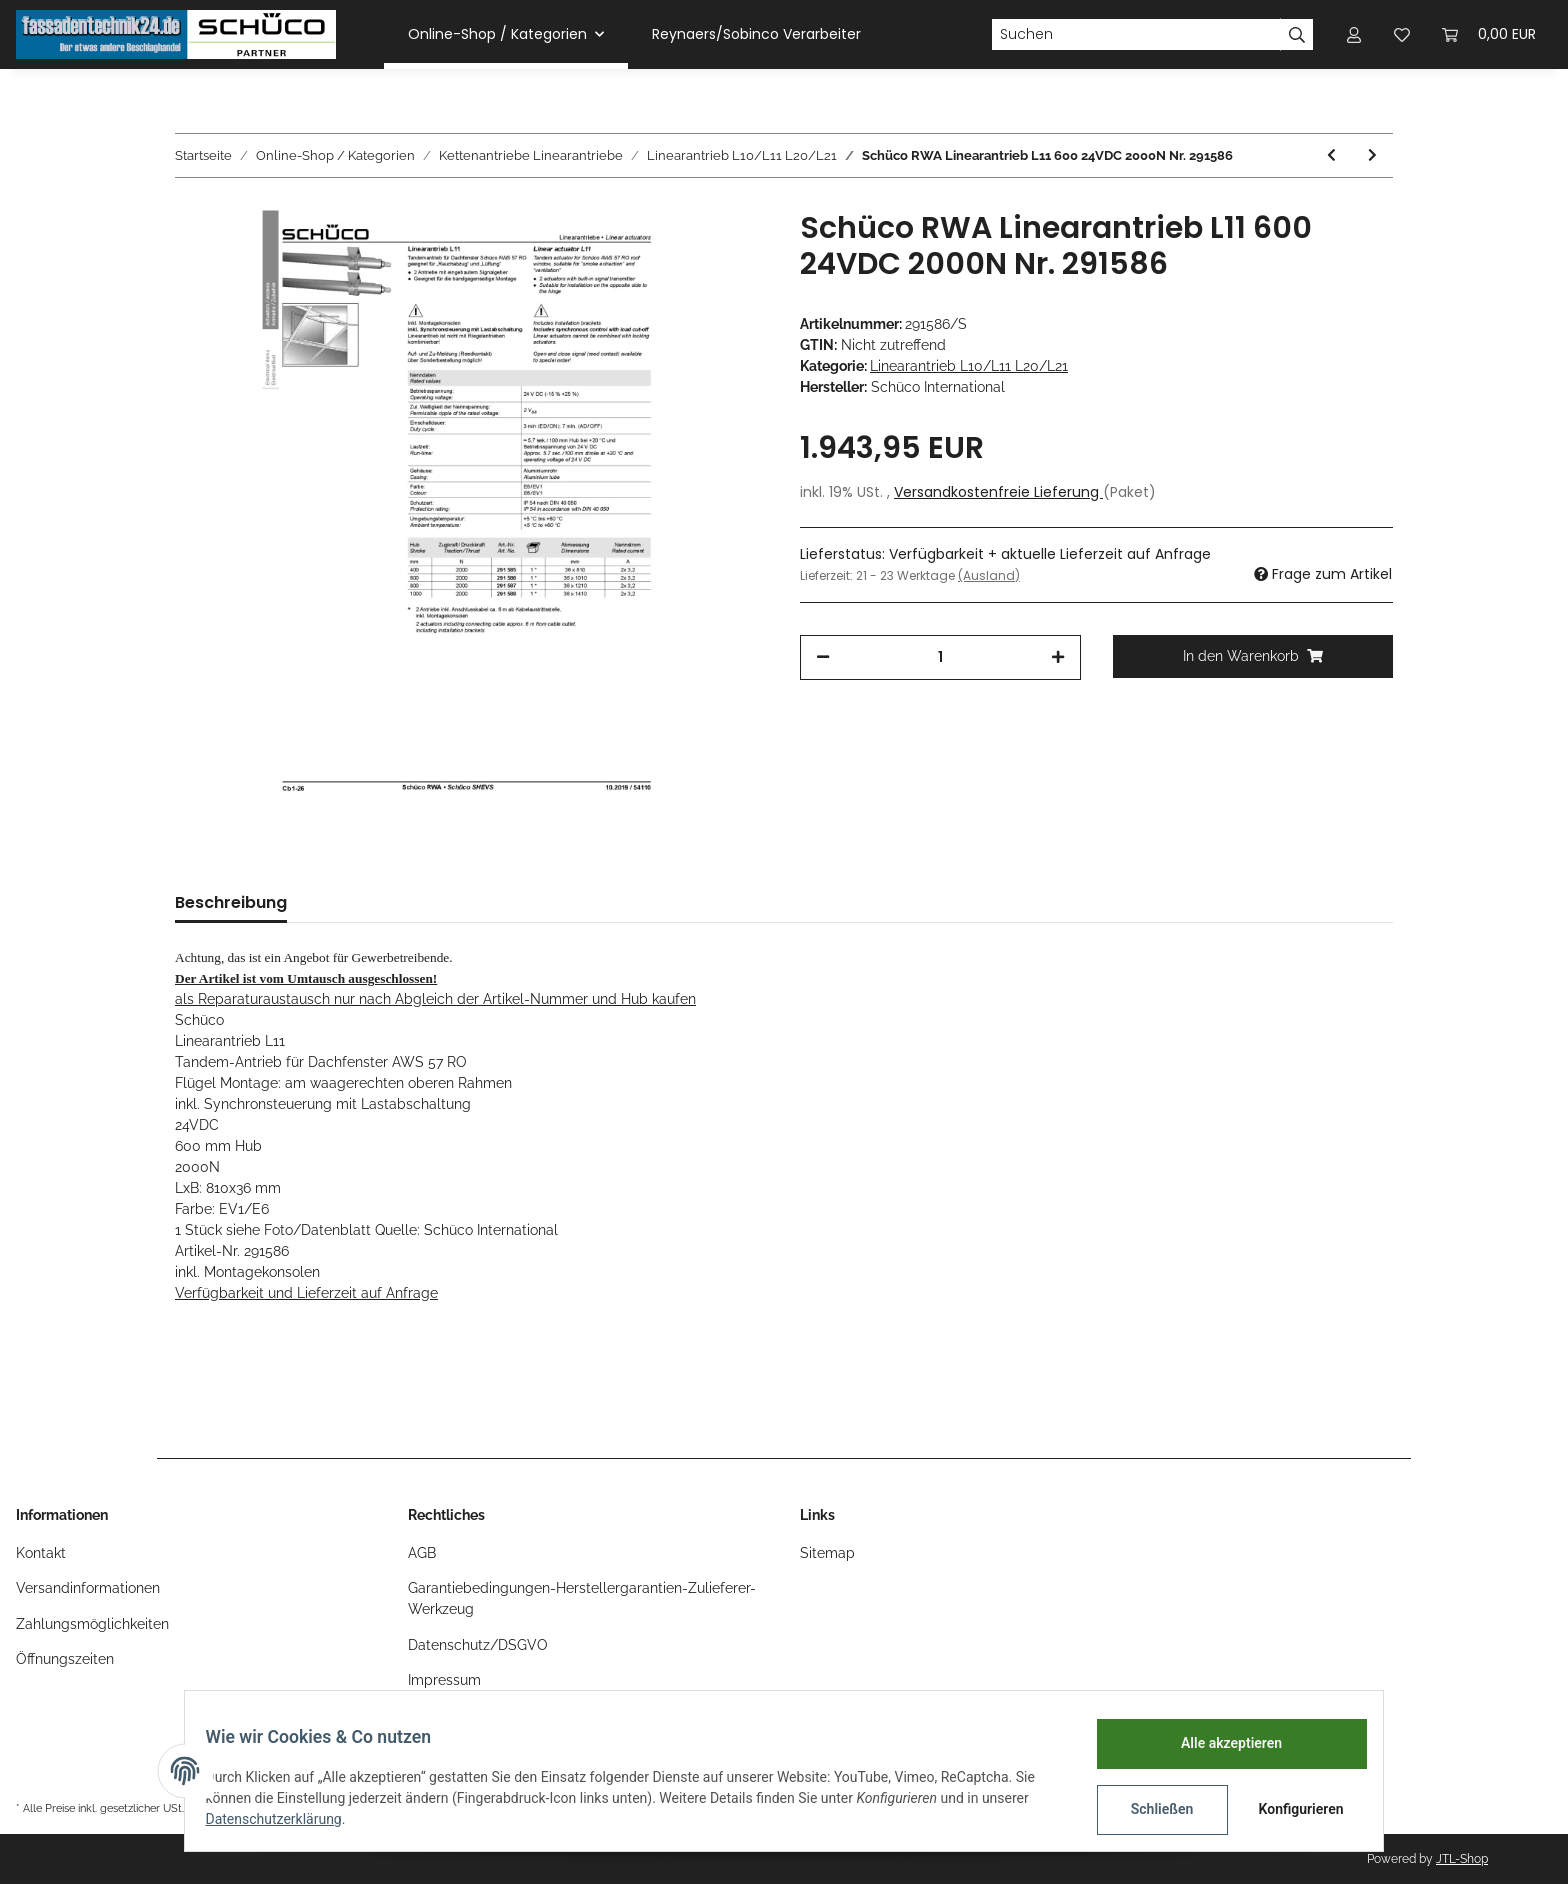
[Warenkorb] (1489, 34)
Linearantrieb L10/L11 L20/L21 (969, 366)
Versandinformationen (88, 1588)
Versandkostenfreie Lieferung (998, 492)
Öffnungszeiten (65, 1659)
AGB (422, 1553)
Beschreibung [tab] (231, 902)
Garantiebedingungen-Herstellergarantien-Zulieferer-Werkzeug (582, 1598)
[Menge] (940, 657)
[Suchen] (1136, 35)
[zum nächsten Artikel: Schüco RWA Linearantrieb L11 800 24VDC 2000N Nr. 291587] (1372, 155)
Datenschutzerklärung (285, 1819)
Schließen (1150, 1809)
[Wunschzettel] (1402, 34)
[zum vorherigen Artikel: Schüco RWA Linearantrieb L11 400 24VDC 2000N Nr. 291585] (1331, 155)
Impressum (444, 1680)
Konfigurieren (1291, 1809)
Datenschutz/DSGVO (478, 1645)
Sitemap (827, 1553)
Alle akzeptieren (1219, 1743)
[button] (1354, 34)
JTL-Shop (1462, 1859)
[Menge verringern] (823, 657)
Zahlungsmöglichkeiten (92, 1624)
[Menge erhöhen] (1058, 657)
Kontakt (41, 1553)
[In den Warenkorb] (1253, 656)
